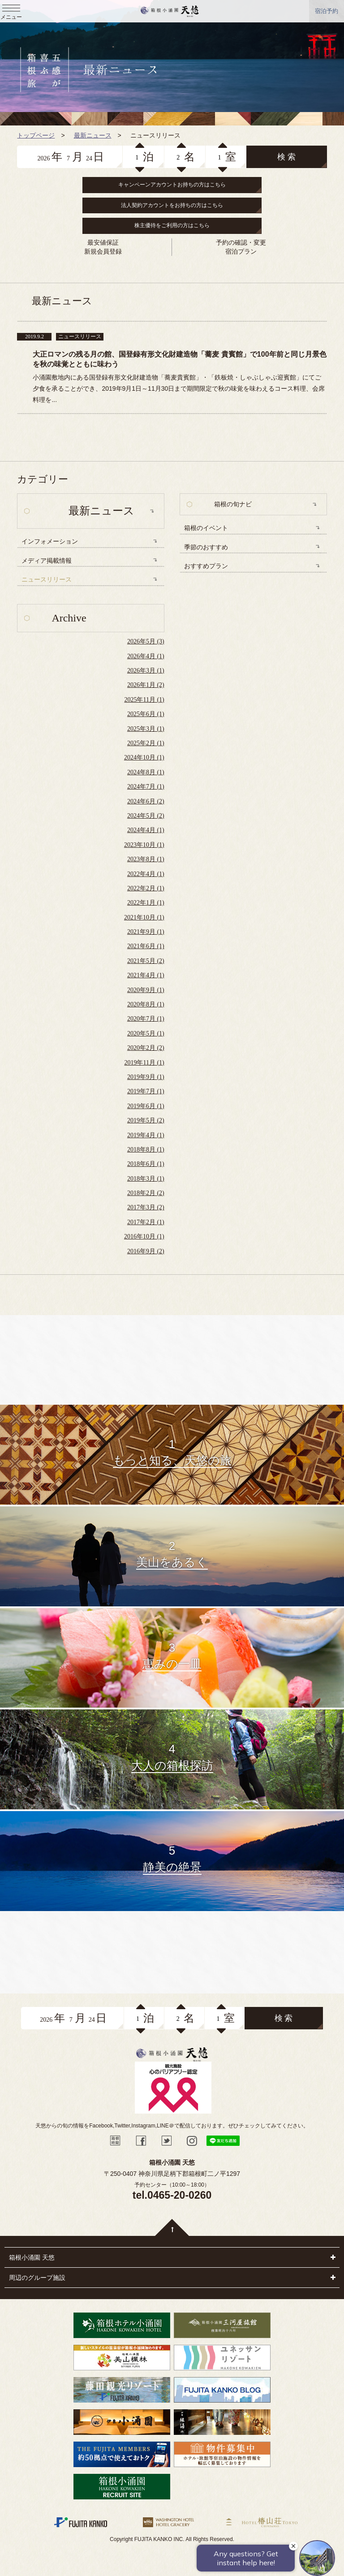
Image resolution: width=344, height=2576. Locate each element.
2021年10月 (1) (144, 917)
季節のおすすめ (206, 547)
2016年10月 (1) (144, 1236)
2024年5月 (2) (145, 815)
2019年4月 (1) (145, 1135)
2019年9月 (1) (145, 1077)
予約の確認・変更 (241, 242)
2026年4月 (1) (145, 656)
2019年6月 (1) (145, 1106)
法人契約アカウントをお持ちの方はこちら (172, 205)
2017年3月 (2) (145, 1207)
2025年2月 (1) (145, 743)
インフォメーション (50, 541)
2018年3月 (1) (145, 1178)
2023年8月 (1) (145, 859)
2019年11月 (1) (144, 1062)
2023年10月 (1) (144, 844)
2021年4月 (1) (145, 975)
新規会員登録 (103, 251)
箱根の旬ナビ (233, 504)
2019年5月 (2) (145, 1120)
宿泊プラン (241, 251)
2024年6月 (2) (145, 801)
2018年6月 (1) (145, 1164)
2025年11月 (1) (144, 699)
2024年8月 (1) (145, 772)
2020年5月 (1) (145, 1033)
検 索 (286, 156)
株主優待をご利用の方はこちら (172, 225)
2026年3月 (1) (145, 670)
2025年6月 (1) (145, 714)
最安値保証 (103, 242)
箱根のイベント (206, 528)
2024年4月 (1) (145, 830)
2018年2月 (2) (145, 1193)
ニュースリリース (47, 579)
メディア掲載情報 (47, 560)
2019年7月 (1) (145, 1091)
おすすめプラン (206, 566)
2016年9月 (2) (145, 1251)
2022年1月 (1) (145, 902)
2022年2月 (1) (145, 888)
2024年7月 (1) (145, 786)
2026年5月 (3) (145, 641)
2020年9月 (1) (145, 990)
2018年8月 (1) (145, 1149)
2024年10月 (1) (144, 757)
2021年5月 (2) (145, 961)
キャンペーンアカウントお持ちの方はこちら (172, 184)
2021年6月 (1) (145, 946)
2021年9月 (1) (145, 931)
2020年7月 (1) (145, 1018)
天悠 (170, 11)
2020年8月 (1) (145, 1004)
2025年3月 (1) (145, 728)
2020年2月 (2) (145, 1047)
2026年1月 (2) (145, 685)
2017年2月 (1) (145, 1222)
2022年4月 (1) (145, 874)
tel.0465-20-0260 (172, 2195)
